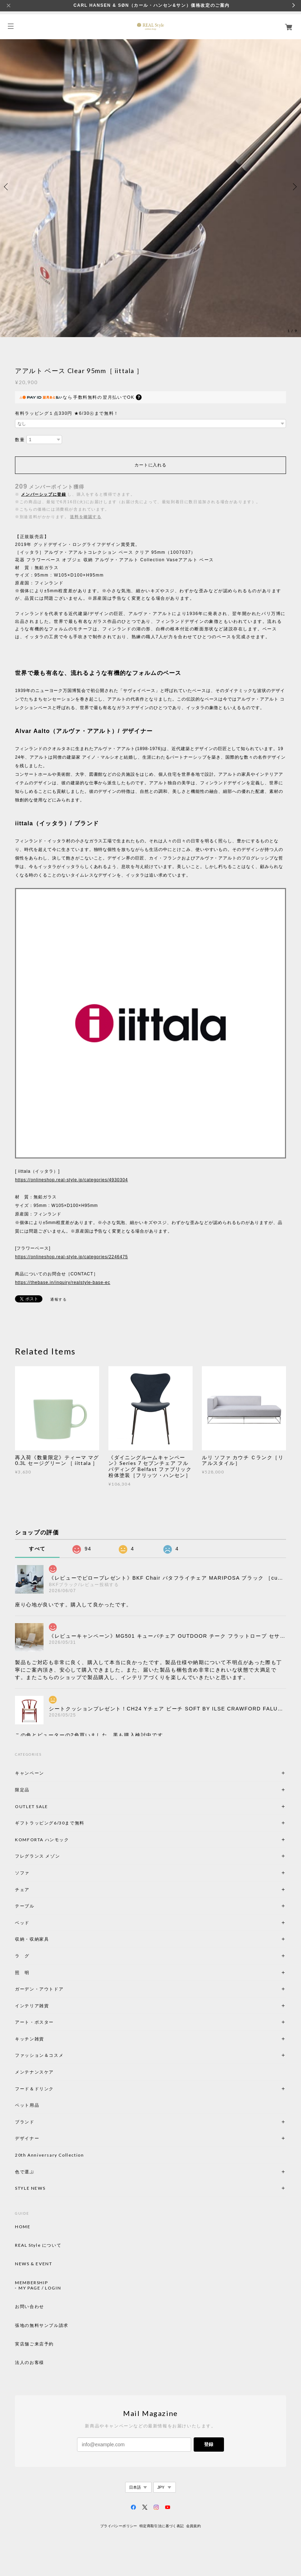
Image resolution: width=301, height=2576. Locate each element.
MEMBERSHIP (31, 2282)
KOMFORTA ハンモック (42, 1839)
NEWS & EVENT (33, 2263)
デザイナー (27, 2138)
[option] (150, 186)
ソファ (34, 1872)
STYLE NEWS (30, 2188)
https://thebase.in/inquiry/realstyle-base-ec (62, 1282)
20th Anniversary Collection (49, 2155)
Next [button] (294, 187)
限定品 (22, 1789)
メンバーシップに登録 (43, 494)
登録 (208, 2444)
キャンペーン (29, 1773)
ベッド (22, 1922)
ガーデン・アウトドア (39, 1989)
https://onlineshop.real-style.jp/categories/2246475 (71, 1256)
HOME (22, 2226)
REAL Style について (38, 2245)
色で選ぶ (24, 2171)
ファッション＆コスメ (39, 2055)
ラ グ (22, 1955)
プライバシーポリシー (118, 2526)
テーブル (24, 1906)
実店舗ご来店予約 (34, 2344)
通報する (58, 1299)
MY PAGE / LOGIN (40, 2288)
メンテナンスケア (34, 2072)
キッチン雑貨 (49, 2038)
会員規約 (193, 2526)
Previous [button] (7, 187)
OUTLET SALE (31, 1806)
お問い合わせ (29, 2306)
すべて (37, 1549)
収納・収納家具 (51, 1939)
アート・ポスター (51, 2022)
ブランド (24, 2122)
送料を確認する (85, 517)
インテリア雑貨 (49, 2005)
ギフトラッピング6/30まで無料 (50, 1823)
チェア (24, 1889)
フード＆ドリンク (34, 2088)
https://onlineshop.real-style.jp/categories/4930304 (71, 1179)
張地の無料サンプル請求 (41, 2325)
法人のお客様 (29, 2362)
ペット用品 (27, 2105)
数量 (20, 439)
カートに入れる (150, 465)
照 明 (22, 1972)
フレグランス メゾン (37, 1856)
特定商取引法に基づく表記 (161, 2526)
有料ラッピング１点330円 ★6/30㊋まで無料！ (67, 413)
